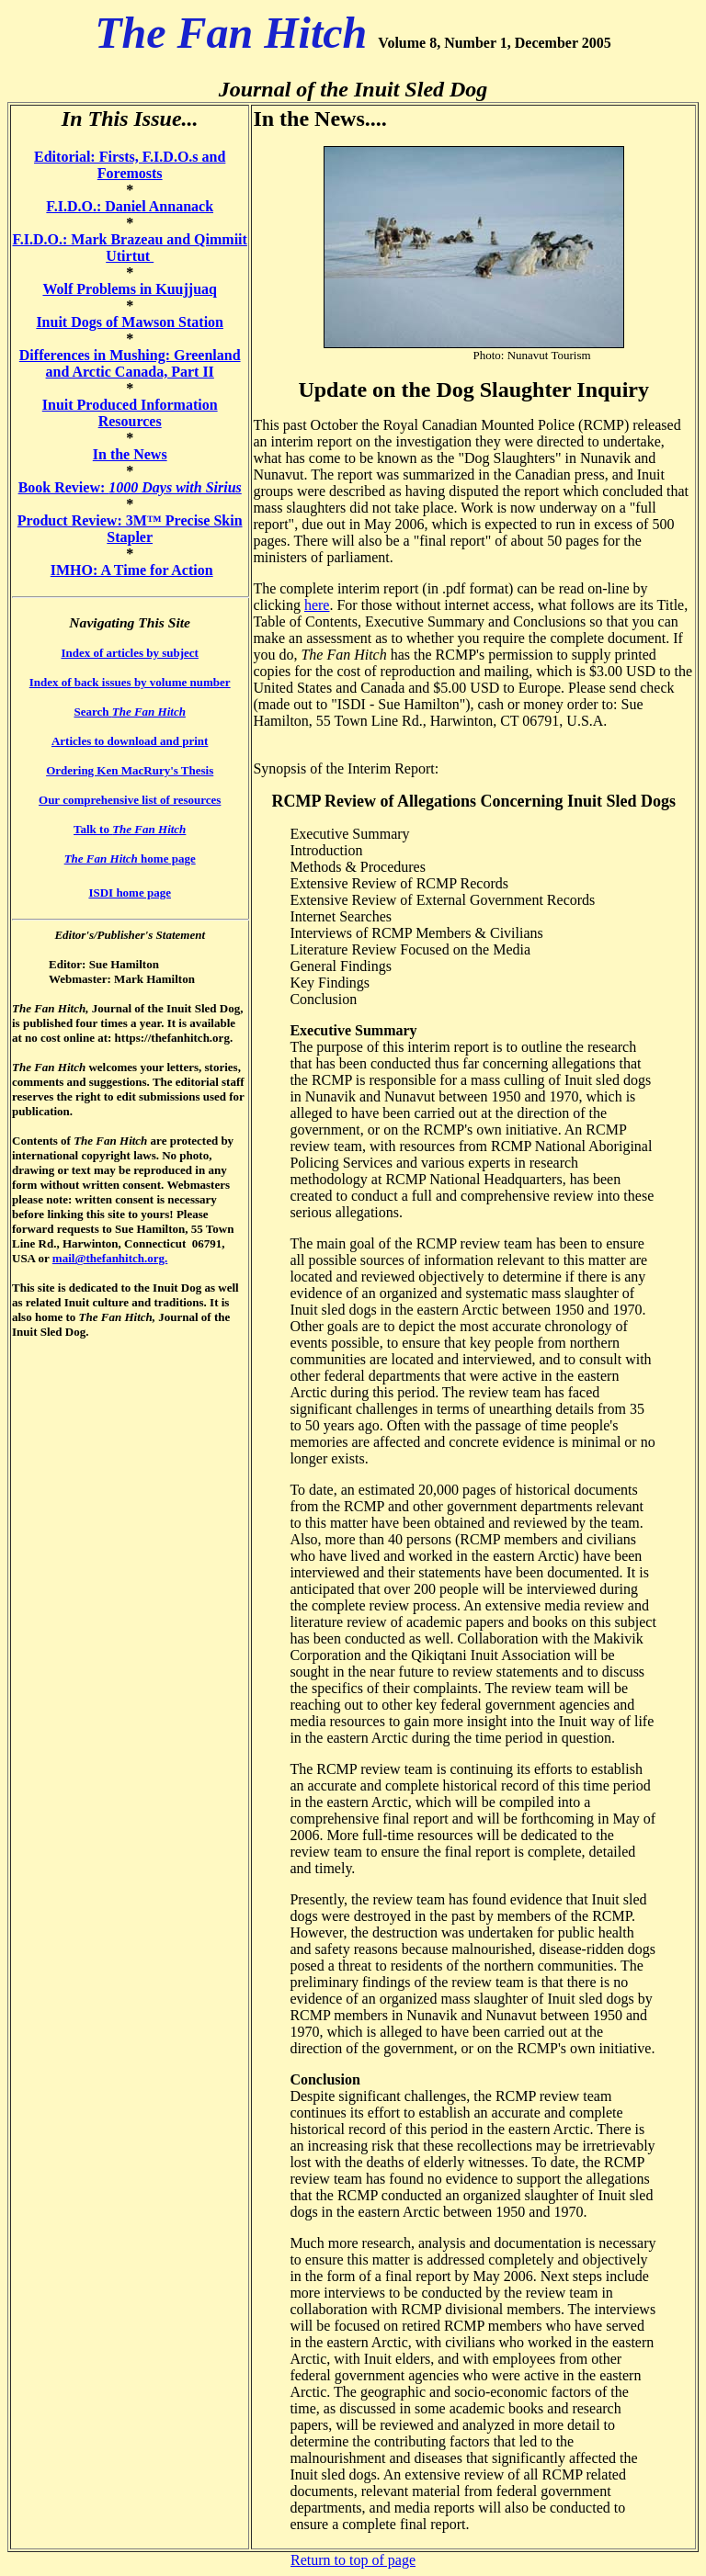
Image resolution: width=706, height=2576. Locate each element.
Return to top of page (353, 2560)
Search (129, 711)
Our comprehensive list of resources (130, 800)
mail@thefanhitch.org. (109, 1258)
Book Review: (130, 487)
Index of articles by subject (130, 653)
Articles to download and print (129, 741)
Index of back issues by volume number (130, 682)
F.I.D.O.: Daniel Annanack (129, 206)
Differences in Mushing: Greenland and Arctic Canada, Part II (130, 363)
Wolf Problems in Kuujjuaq (129, 289)
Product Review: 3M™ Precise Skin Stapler (130, 529)
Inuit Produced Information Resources (130, 413)
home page (130, 858)
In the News (130, 454)
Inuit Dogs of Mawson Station (129, 322)
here (317, 605)
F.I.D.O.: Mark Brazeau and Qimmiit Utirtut (129, 248)
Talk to (130, 829)
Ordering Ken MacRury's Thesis (129, 770)
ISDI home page (129, 892)
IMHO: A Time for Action (132, 570)
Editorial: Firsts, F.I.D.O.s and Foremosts (129, 165)
